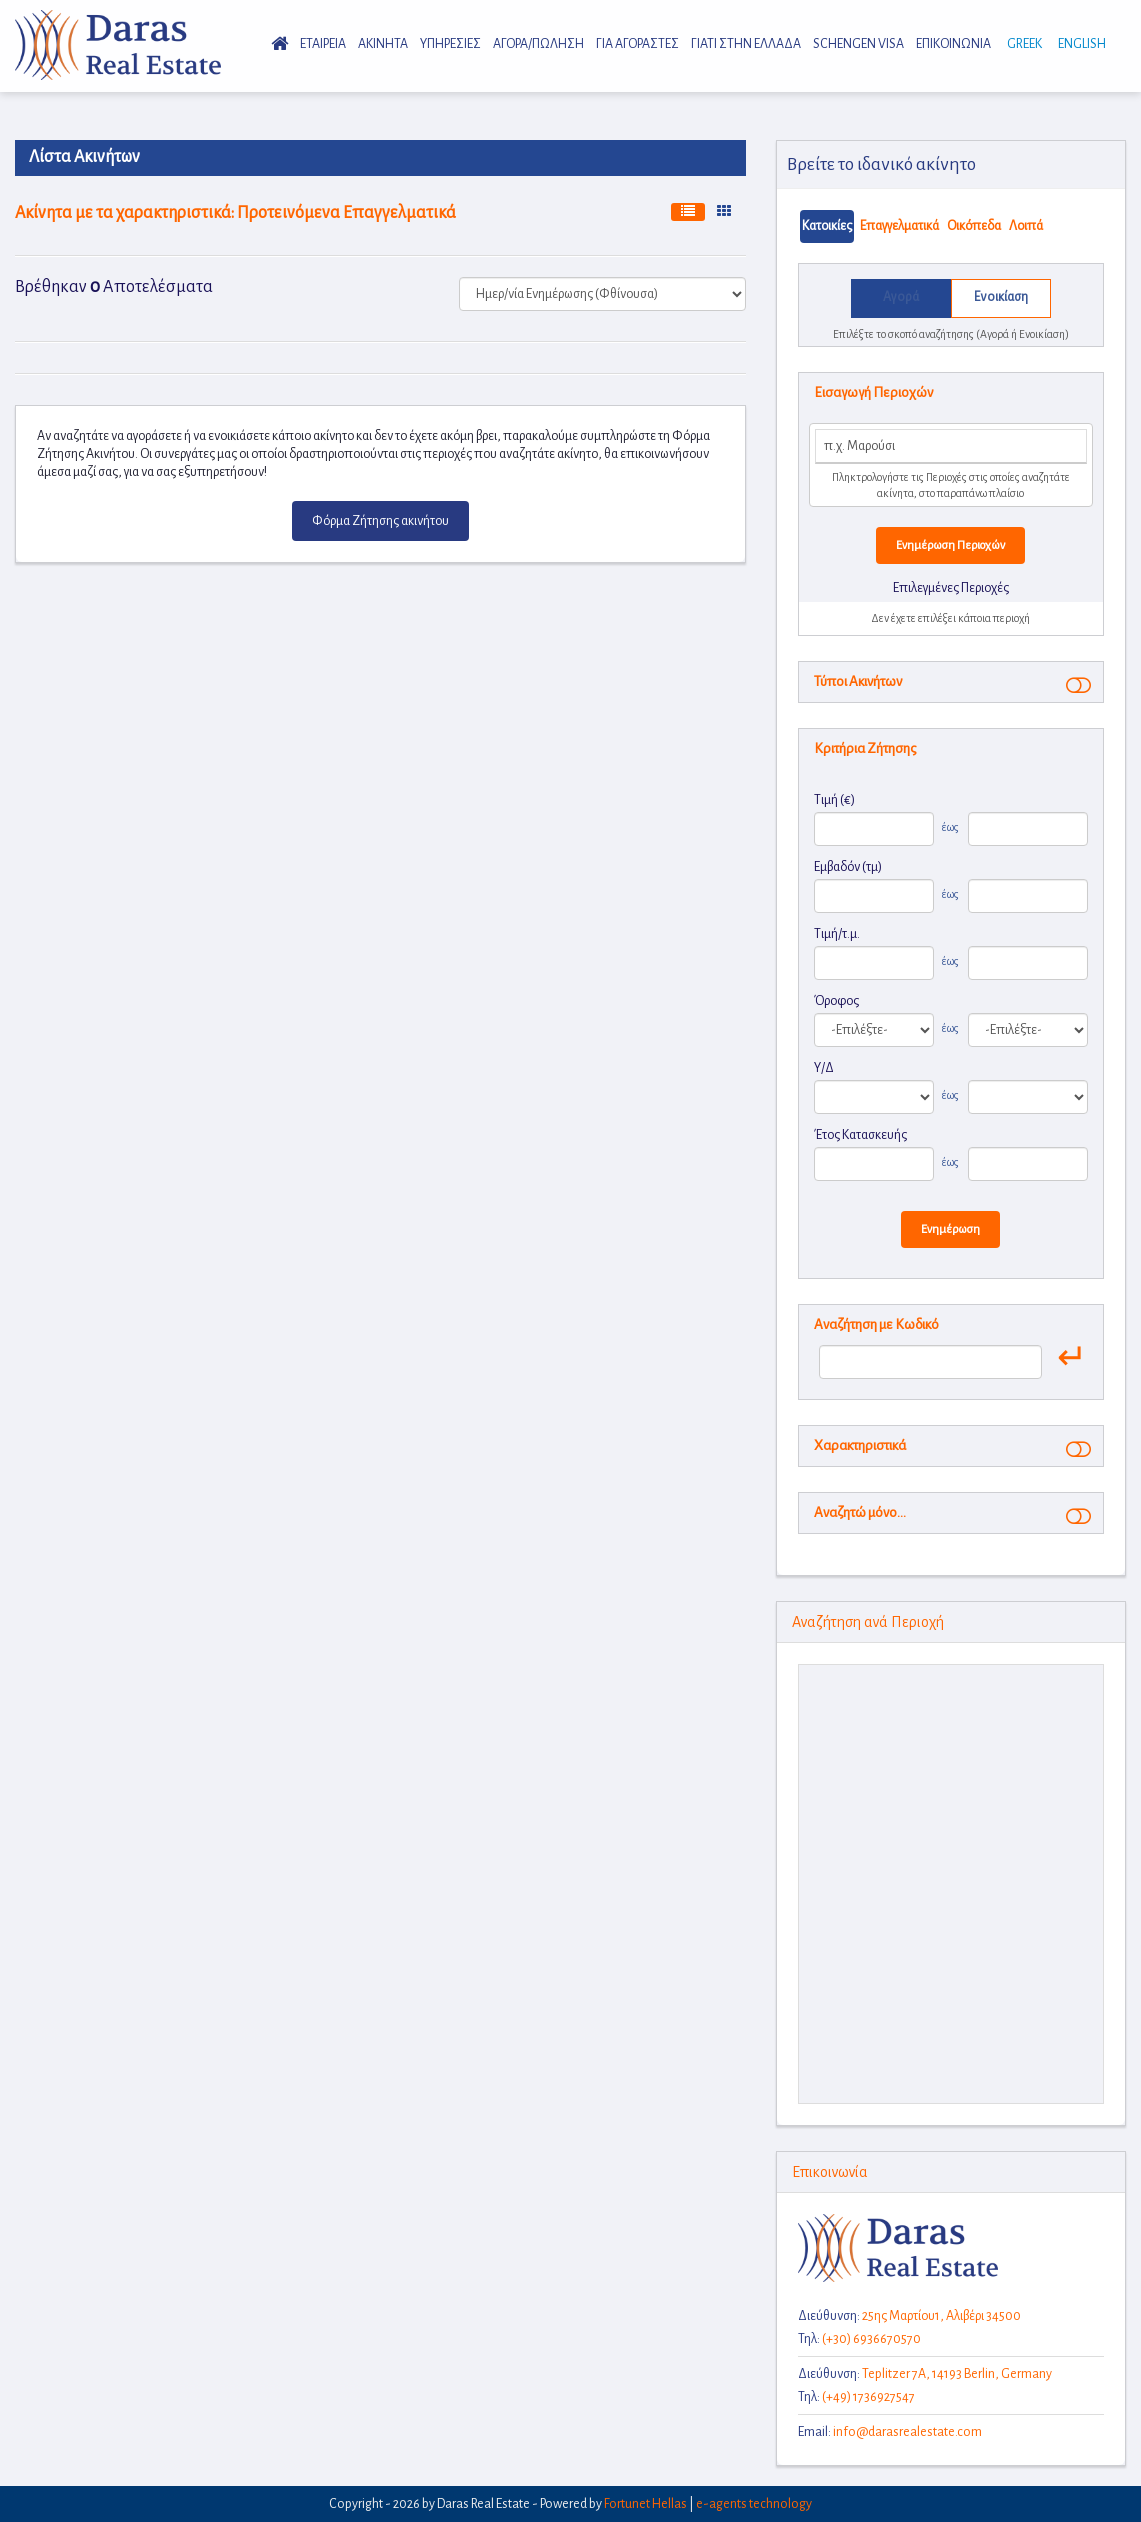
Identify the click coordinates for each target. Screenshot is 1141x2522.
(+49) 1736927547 (868, 2397)
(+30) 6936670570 (871, 2339)
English (1080, 44)
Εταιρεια (323, 44)
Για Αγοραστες (637, 44)
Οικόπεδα (974, 226)
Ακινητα (383, 44)
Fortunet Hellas (645, 2504)
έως (950, 827)
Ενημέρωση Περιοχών (950, 545)
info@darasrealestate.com (907, 2432)
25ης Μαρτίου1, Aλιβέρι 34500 (941, 2316)
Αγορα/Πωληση (538, 44)
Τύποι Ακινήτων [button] (858, 681)
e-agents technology (754, 2504)
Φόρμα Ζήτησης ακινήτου (380, 521)
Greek (1022, 44)
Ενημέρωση (950, 1229)
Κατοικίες (827, 226)
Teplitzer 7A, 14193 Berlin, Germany (957, 2374)
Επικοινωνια (953, 44)
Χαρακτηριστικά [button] (860, 1445)
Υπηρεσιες (450, 44)
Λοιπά (1026, 226)
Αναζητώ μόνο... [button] (860, 1512)
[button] (1074, 684)
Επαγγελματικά (899, 226)
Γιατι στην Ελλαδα (746, 44)
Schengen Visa (858, 44)
